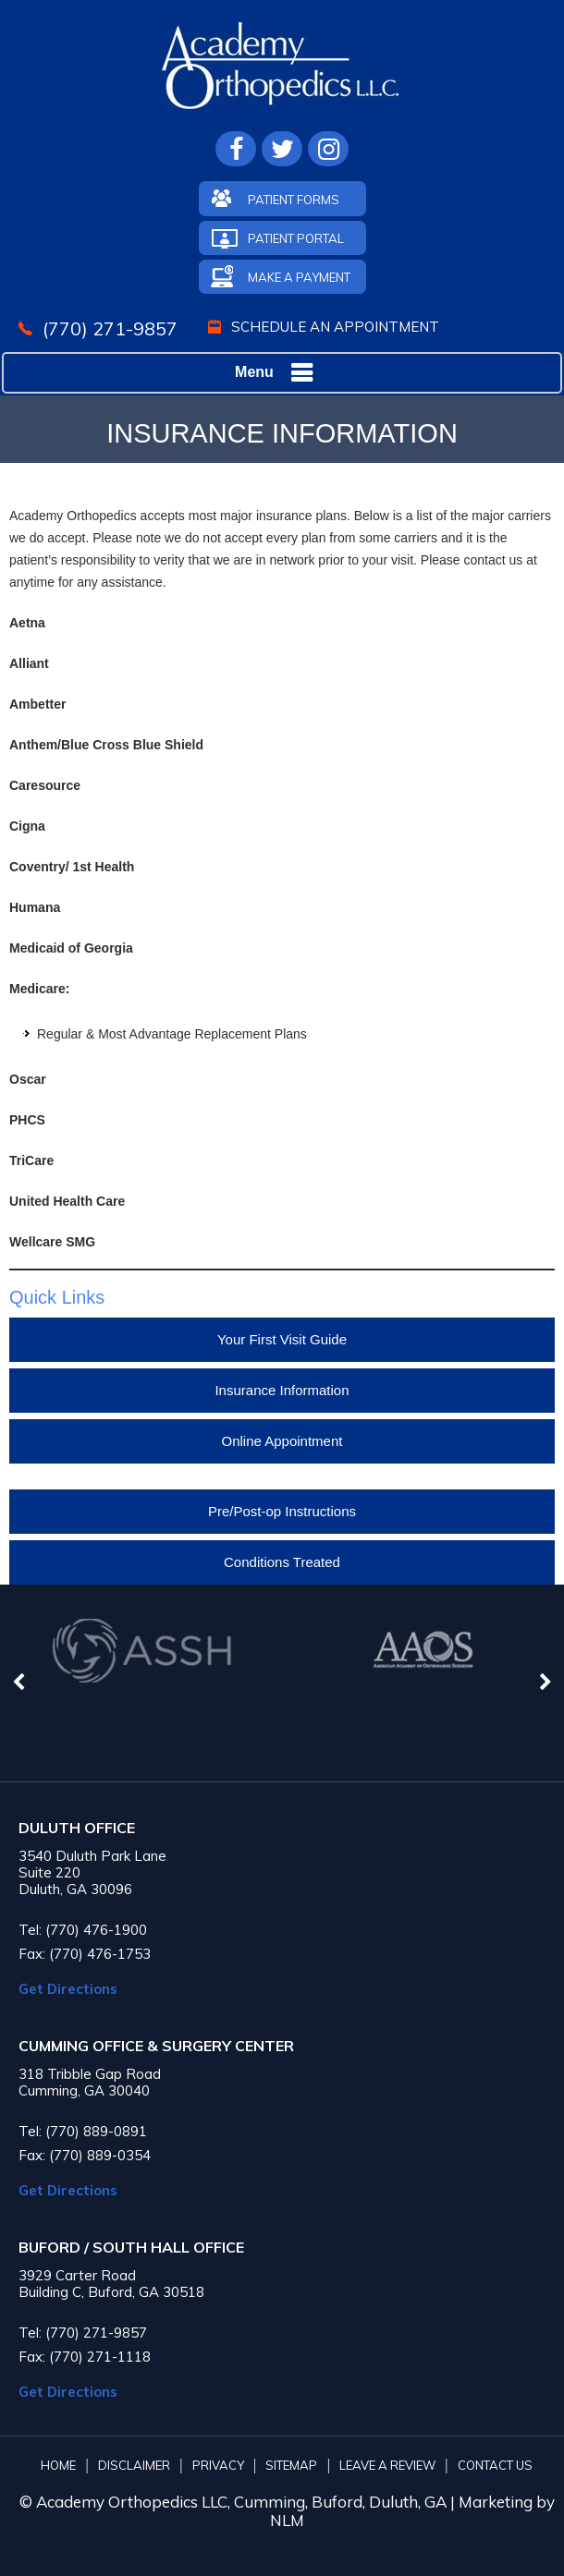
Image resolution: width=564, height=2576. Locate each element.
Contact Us (494, 2466)
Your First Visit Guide (282, 1339)
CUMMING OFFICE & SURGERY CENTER (156, 2046)
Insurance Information (282, 1390)
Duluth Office (76, 1828)
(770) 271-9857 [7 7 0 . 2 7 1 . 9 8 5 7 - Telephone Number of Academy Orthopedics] (110, 328)
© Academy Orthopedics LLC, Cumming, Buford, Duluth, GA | (239, 2501)
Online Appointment (282, 1441)
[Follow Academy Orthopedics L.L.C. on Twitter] (282, 148)
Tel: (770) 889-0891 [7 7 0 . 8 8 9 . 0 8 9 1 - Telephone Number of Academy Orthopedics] (82, 2131)
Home (59, 2466)
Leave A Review (386, 2466)
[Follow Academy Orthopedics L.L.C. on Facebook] (235, 148)
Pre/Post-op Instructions (282, 1511)
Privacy (218, 2466)
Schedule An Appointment (335, 326)
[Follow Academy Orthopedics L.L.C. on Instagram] (328, 148)
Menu (277, 373)
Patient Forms (293, 199)
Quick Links (56, 1297)
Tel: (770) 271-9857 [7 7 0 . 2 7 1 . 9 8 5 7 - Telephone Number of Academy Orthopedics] (82, 2332)
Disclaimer (135, 2466)
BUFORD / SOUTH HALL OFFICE (131, 2247)
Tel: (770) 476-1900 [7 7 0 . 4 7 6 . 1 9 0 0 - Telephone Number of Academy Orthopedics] (82, 1929)
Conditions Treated (282, 1562)
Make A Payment (299, 277)
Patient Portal (296, 238)
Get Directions (67, 1989)
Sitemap (291, 2466)
